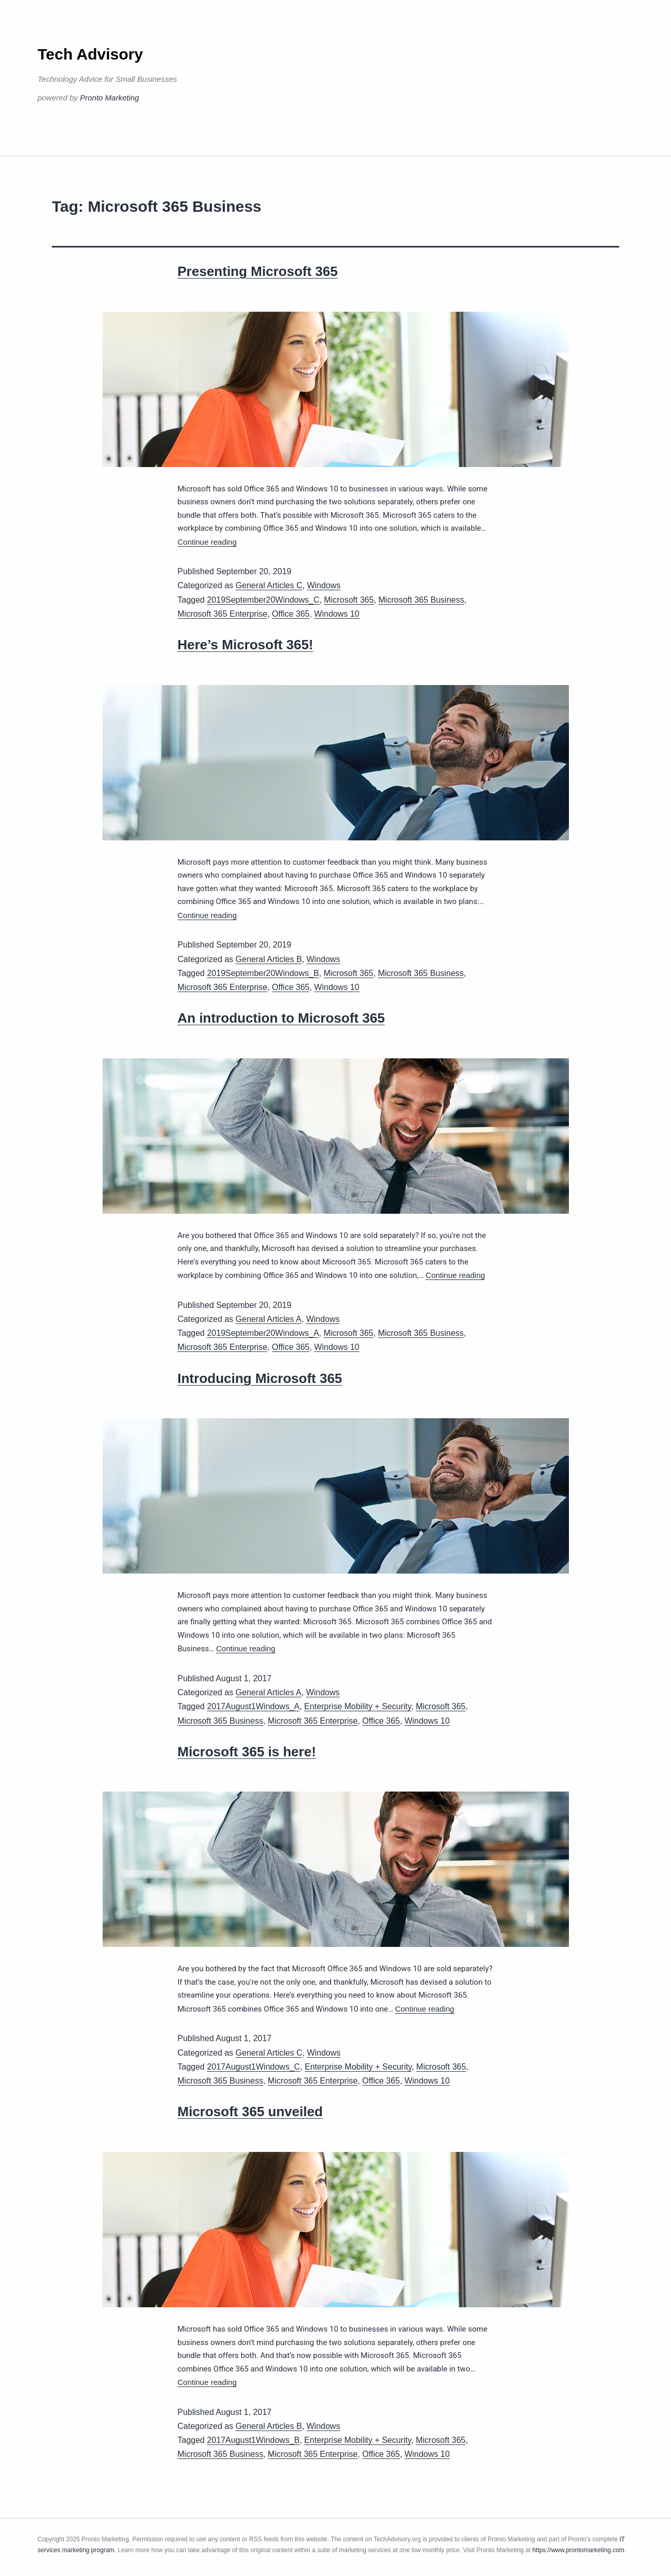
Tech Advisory (90, 54)
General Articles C (269, 585)
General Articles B (269, 959)
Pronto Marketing (109, 97)
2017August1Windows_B (253, 2440)
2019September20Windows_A (263, 1333)
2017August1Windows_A (253, 1706)
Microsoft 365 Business (421, 599)
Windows (323, 585)
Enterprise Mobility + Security (357, 1706)
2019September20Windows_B (263, 973)
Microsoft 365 (349, 599)
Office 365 (291, 613)
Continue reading (207, 541)
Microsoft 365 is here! (247, 1751)
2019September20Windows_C (263, 599)
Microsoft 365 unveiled (250, 2111)
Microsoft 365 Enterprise (222, 613)
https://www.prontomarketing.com (578, 2550)
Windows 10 (336, 613)
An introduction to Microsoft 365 (281, 1018)
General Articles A (269, 1319)
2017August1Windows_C (253, 2066)
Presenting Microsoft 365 (258, 271)
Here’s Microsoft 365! (245, 644)
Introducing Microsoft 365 (260, 1378)
